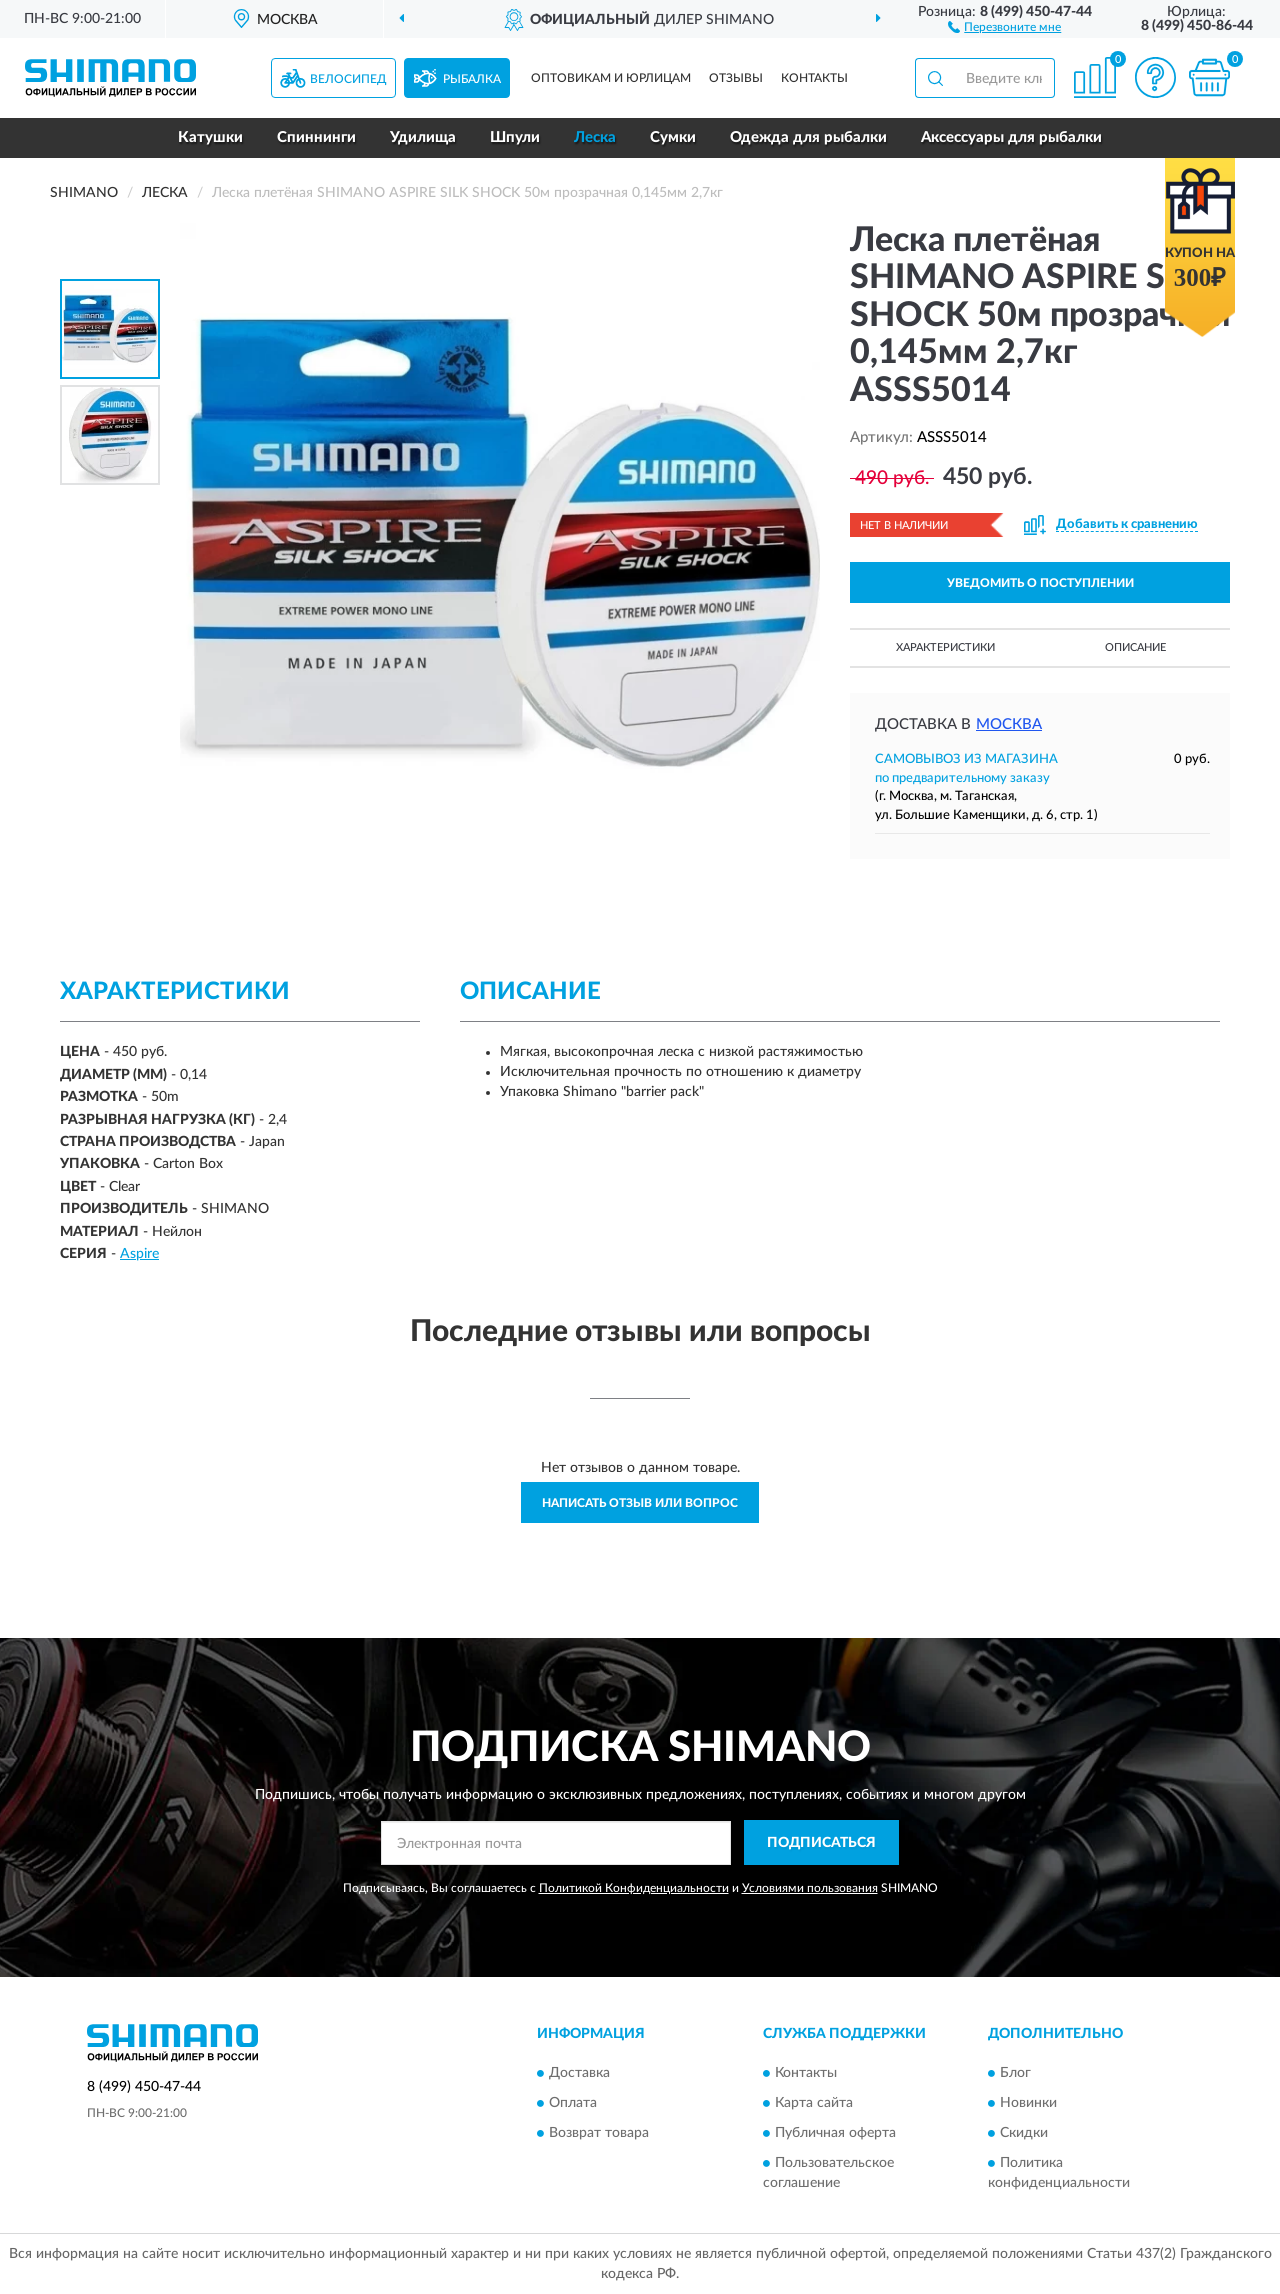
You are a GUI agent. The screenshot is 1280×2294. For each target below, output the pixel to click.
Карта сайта (814, 2103)
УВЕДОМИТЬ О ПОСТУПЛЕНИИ (1040, 583)
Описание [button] (1135, 647)
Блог (1015, 2073)
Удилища (423, 137)
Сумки (673, 137)
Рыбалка (472, 79)
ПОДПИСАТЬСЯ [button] (821, 1843)
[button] (1004, 26)
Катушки (210, 137)
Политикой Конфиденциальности (634, 1888)
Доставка (579, 2073)
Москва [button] (1009, 724)
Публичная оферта (835, 2133)
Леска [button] (595, 137)
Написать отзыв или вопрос (640, 1503)
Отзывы (736, 78)
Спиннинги (316, 137)
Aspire (139, 1254)
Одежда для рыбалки (808, 137)
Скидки (1024, 2133)
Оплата (573, 2103)
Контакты (814, 78)
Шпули (515, 137)
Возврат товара (599, 2133)
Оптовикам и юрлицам (611, 78)
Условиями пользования (810, 1888)
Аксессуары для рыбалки (1011, 137)
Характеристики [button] (945, 647)
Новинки (1028, 2103)
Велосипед (348, 79)
